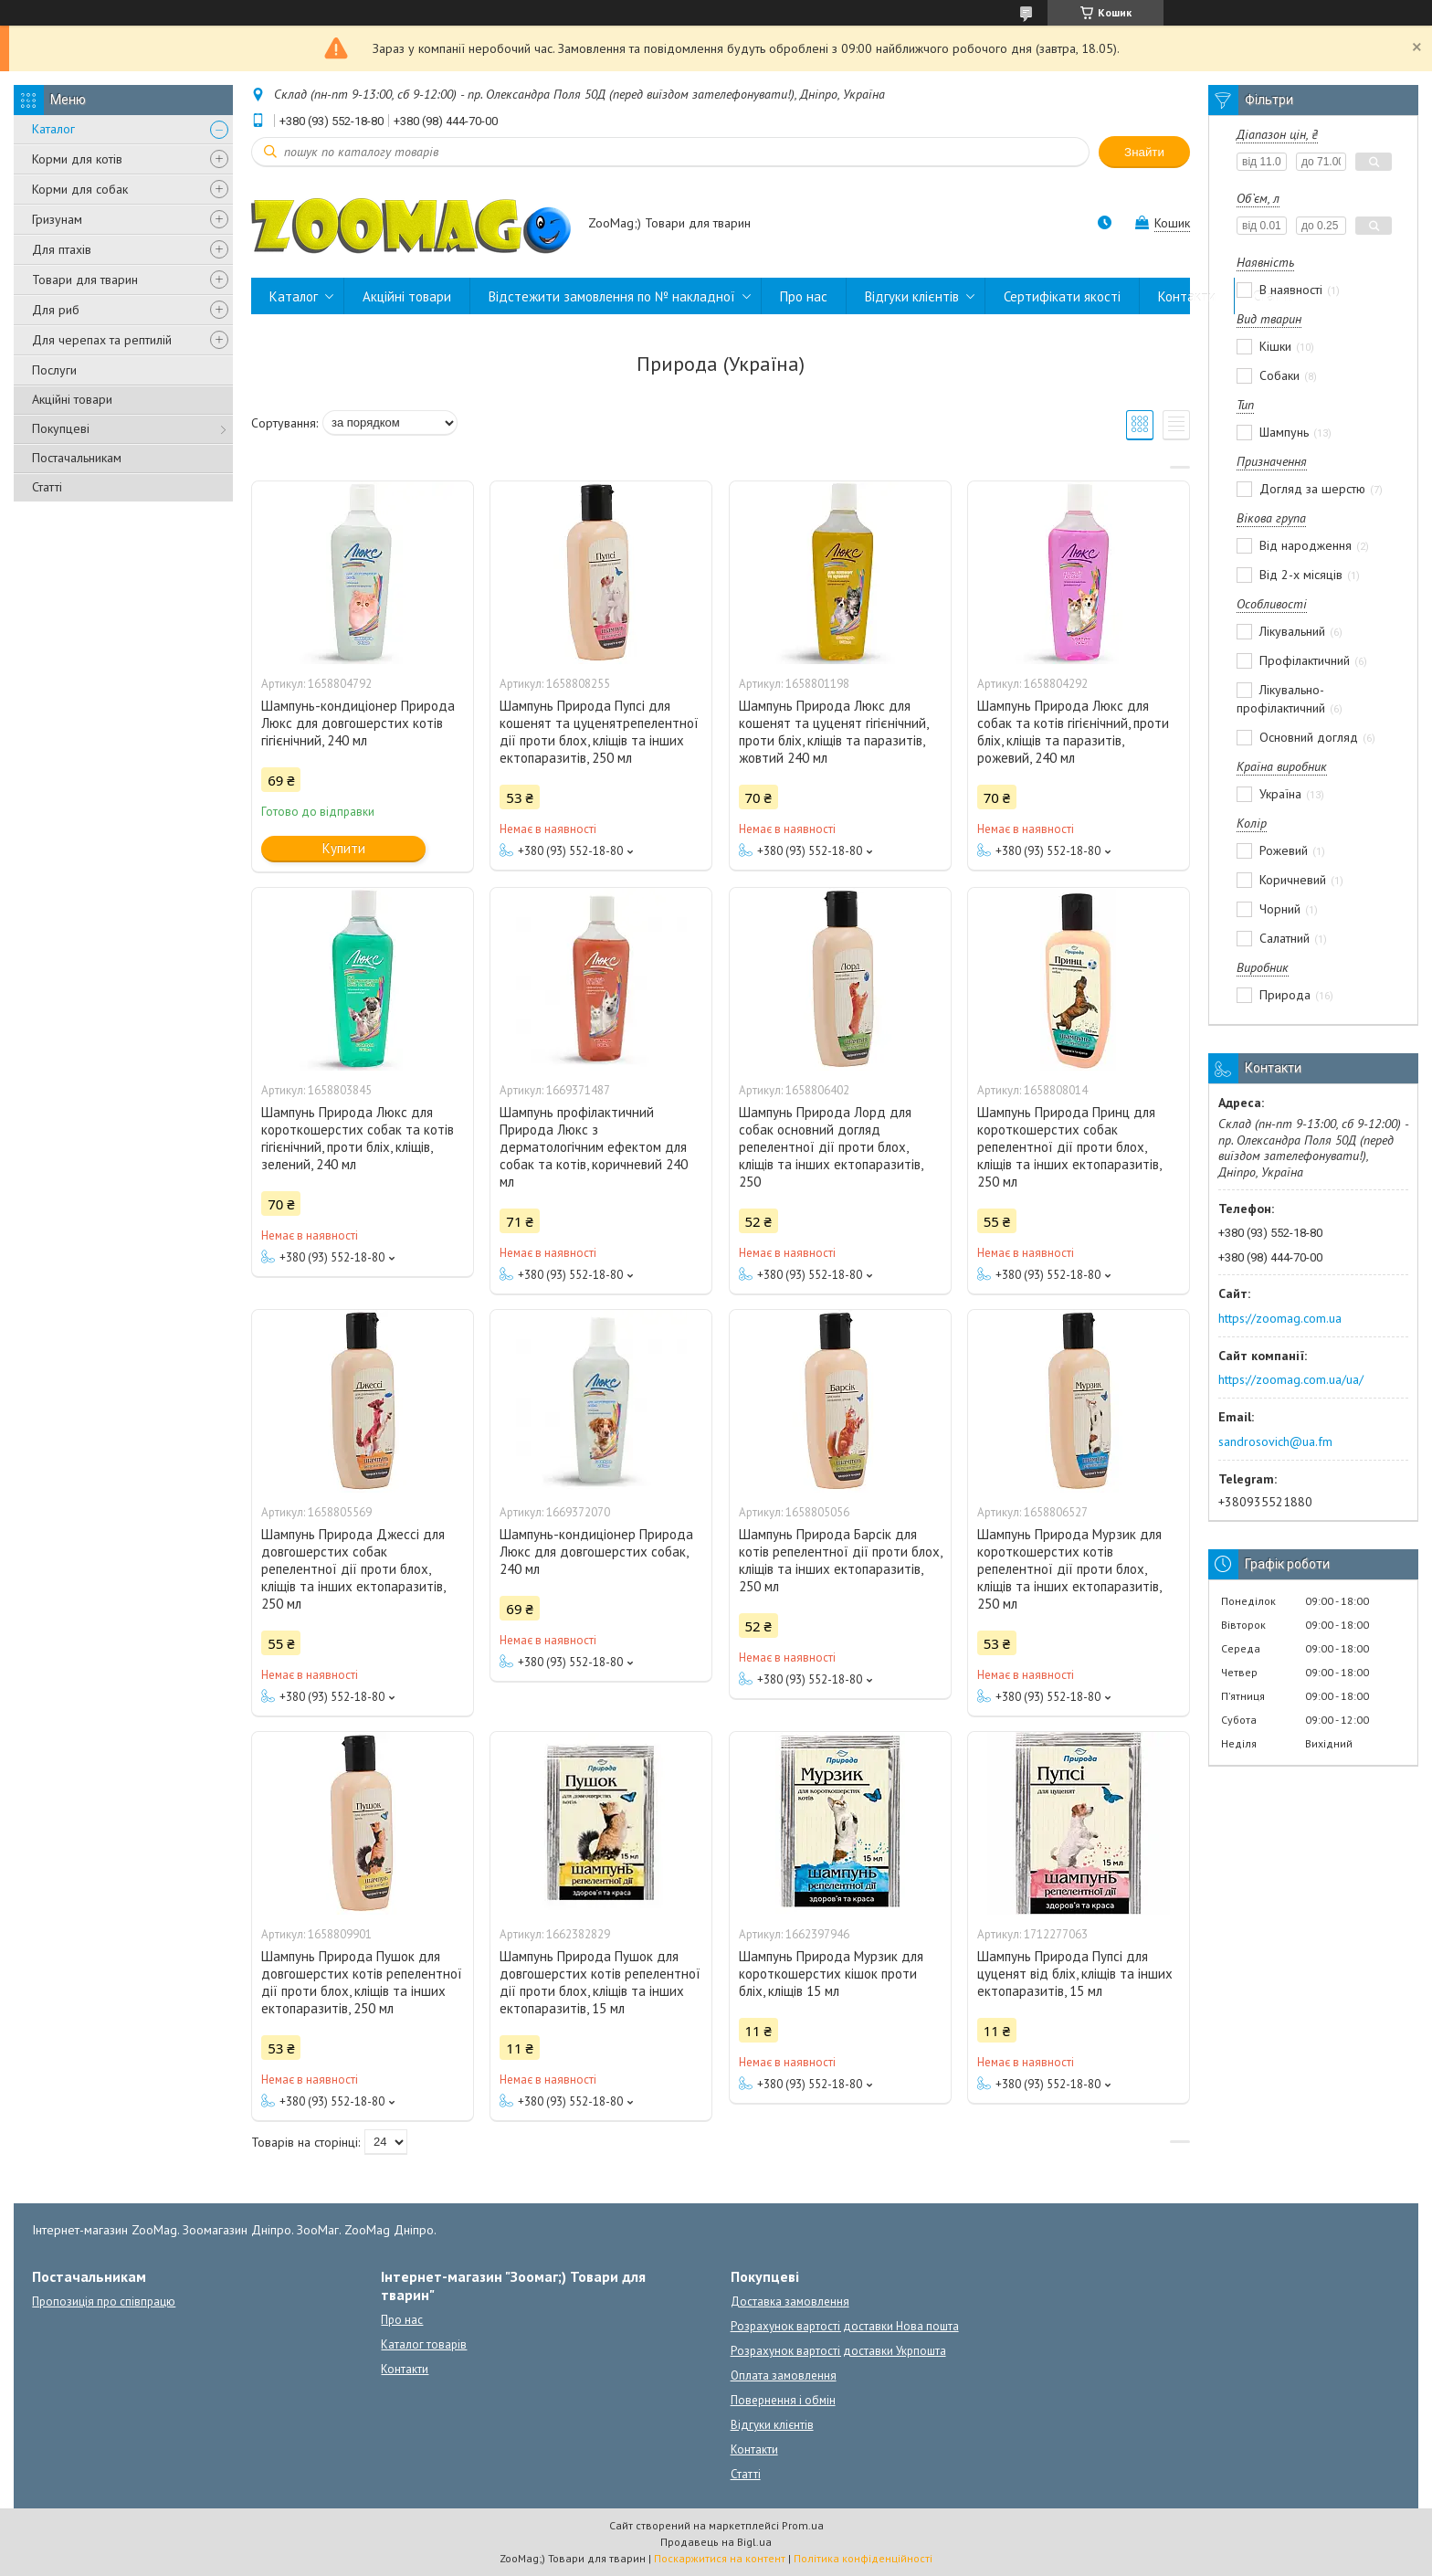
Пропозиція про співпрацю (103, 2301)
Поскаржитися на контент (719, 2558)
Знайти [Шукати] (1144, 152)
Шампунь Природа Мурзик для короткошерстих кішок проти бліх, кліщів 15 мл (831, 1974)
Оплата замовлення (784, 2375)
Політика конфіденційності (863, 2558)
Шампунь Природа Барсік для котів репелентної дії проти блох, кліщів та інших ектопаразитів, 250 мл (840, 1560)
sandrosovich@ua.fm (1275, 1441)
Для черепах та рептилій (102, 340)
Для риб (55, 309)
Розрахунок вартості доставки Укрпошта (838, 2351)
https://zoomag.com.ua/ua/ (1291, 1379)
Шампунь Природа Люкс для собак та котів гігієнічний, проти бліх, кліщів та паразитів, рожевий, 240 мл (1073, 731)
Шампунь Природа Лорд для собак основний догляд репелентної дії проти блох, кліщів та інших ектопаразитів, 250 (830, 1146)
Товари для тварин (85, 279)
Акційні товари (72, 399)
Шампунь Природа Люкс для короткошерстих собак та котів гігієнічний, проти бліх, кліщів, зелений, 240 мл (357, 1138)
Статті (47, 487)
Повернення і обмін (783, 2400)
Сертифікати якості (1062, 296)
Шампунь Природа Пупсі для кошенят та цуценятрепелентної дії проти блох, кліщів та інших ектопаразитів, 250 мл (599, 731)
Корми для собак (80, 189)
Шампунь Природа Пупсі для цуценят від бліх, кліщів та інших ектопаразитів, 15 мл (1075, 1974)
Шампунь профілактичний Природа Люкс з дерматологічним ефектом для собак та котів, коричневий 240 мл (594, 1146)
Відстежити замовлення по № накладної (612, 296)
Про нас (803, 296)
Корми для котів (77, 159)
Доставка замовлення (790, 2301)
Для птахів (61, 249)
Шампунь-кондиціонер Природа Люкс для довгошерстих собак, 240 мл (596, 1552)
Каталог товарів (424, 2344)
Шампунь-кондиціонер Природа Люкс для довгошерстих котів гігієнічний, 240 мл (358, 723)
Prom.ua (803, 2525)
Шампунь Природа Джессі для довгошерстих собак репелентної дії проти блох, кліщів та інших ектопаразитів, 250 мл (353, 1569)
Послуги (54, 370)
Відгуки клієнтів (912, 296)
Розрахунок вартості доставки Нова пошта (845, 2326)
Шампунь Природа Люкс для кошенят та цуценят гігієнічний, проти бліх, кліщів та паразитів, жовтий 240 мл (833, 731)
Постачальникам (76, 457)
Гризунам (57, 219)
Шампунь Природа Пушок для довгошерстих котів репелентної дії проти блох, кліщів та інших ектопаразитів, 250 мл (361, 1982)
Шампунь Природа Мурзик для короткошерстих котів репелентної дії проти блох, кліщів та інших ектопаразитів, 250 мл (1069, 1569)
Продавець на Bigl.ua (716, 2542)
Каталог (53, 129)
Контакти (1187, 296)
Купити (343, 848)
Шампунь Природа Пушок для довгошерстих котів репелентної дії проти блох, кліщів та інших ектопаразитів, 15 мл (600, 1982)
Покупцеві (61, 428)
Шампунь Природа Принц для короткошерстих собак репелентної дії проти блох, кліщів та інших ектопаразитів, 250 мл (1069, 1146)
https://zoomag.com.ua (1280, 1318)
